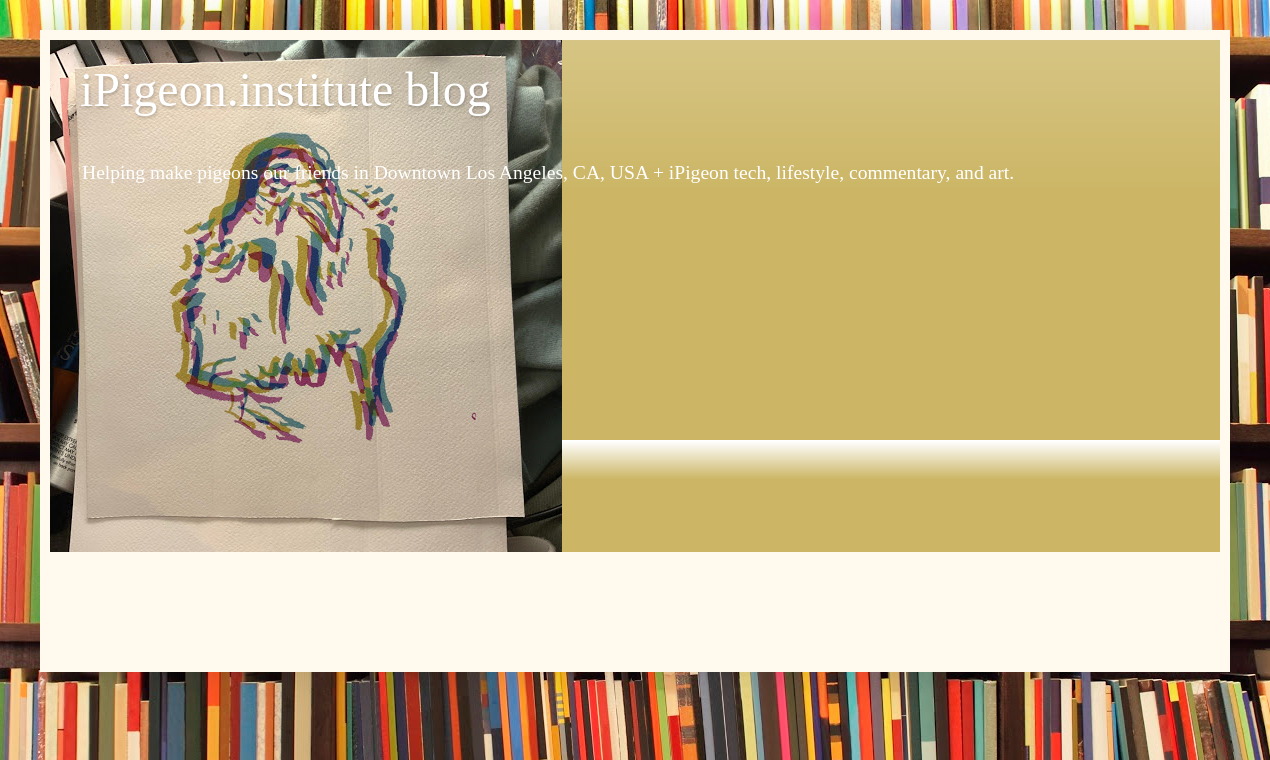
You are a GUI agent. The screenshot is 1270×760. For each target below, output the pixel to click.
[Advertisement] (635, 607)
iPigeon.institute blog (285, 89)
